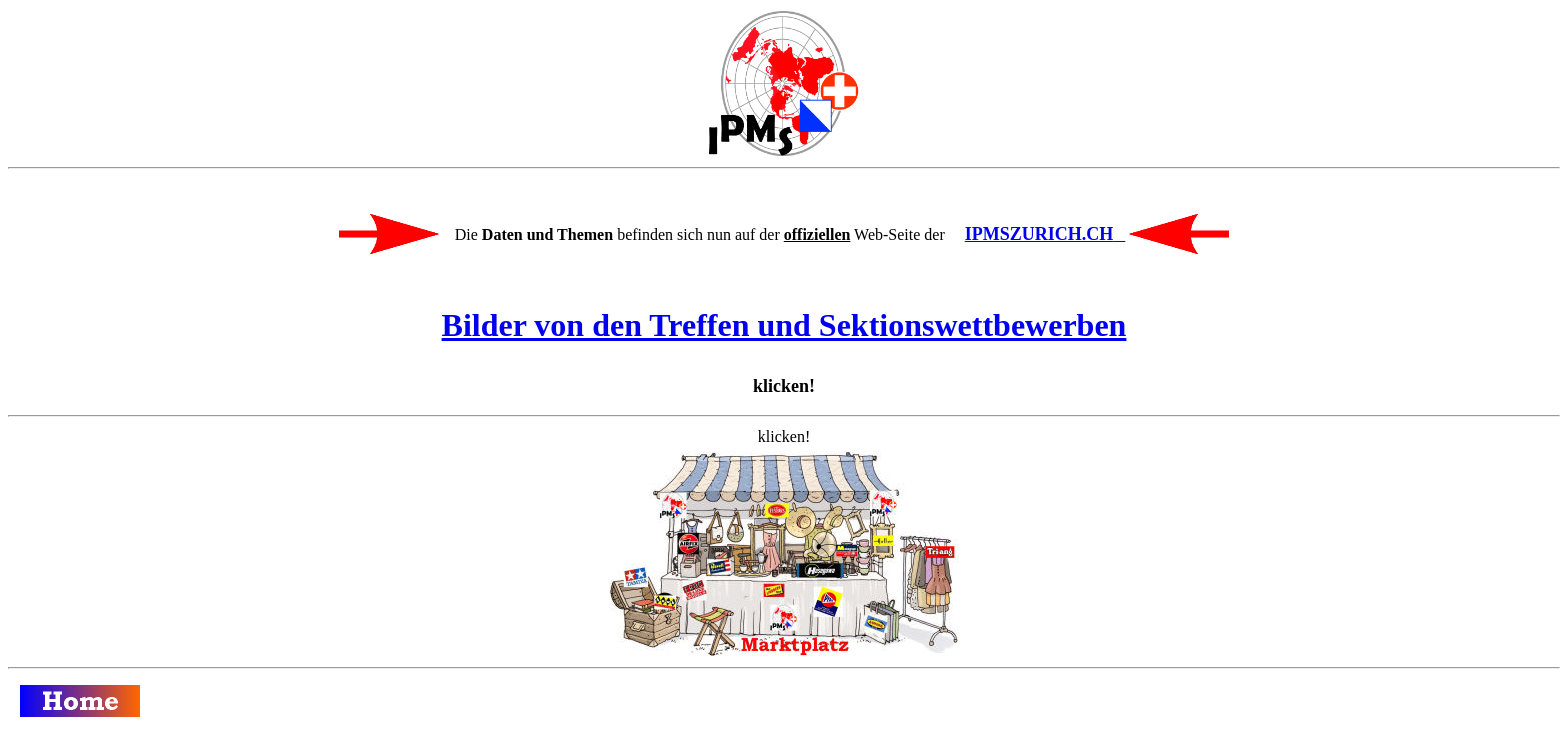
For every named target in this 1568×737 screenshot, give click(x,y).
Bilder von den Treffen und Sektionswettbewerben (784, 325)
